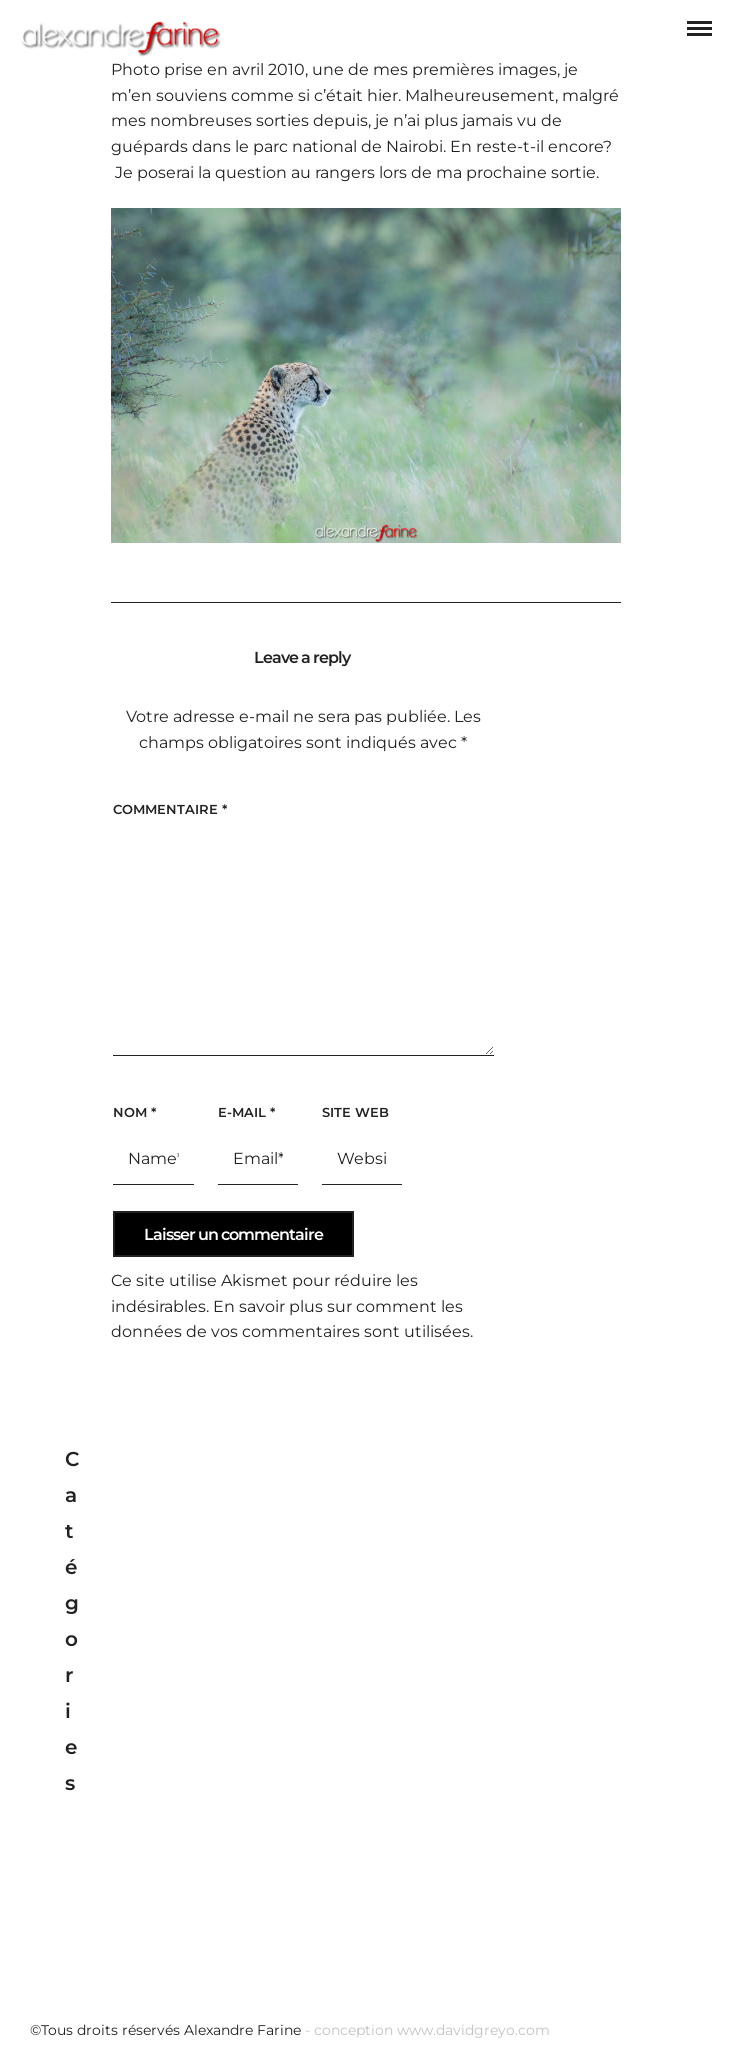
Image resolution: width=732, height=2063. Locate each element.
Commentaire (170, 809)
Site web (355, 1112)
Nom (134, 1112)
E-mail (246, 1112)
